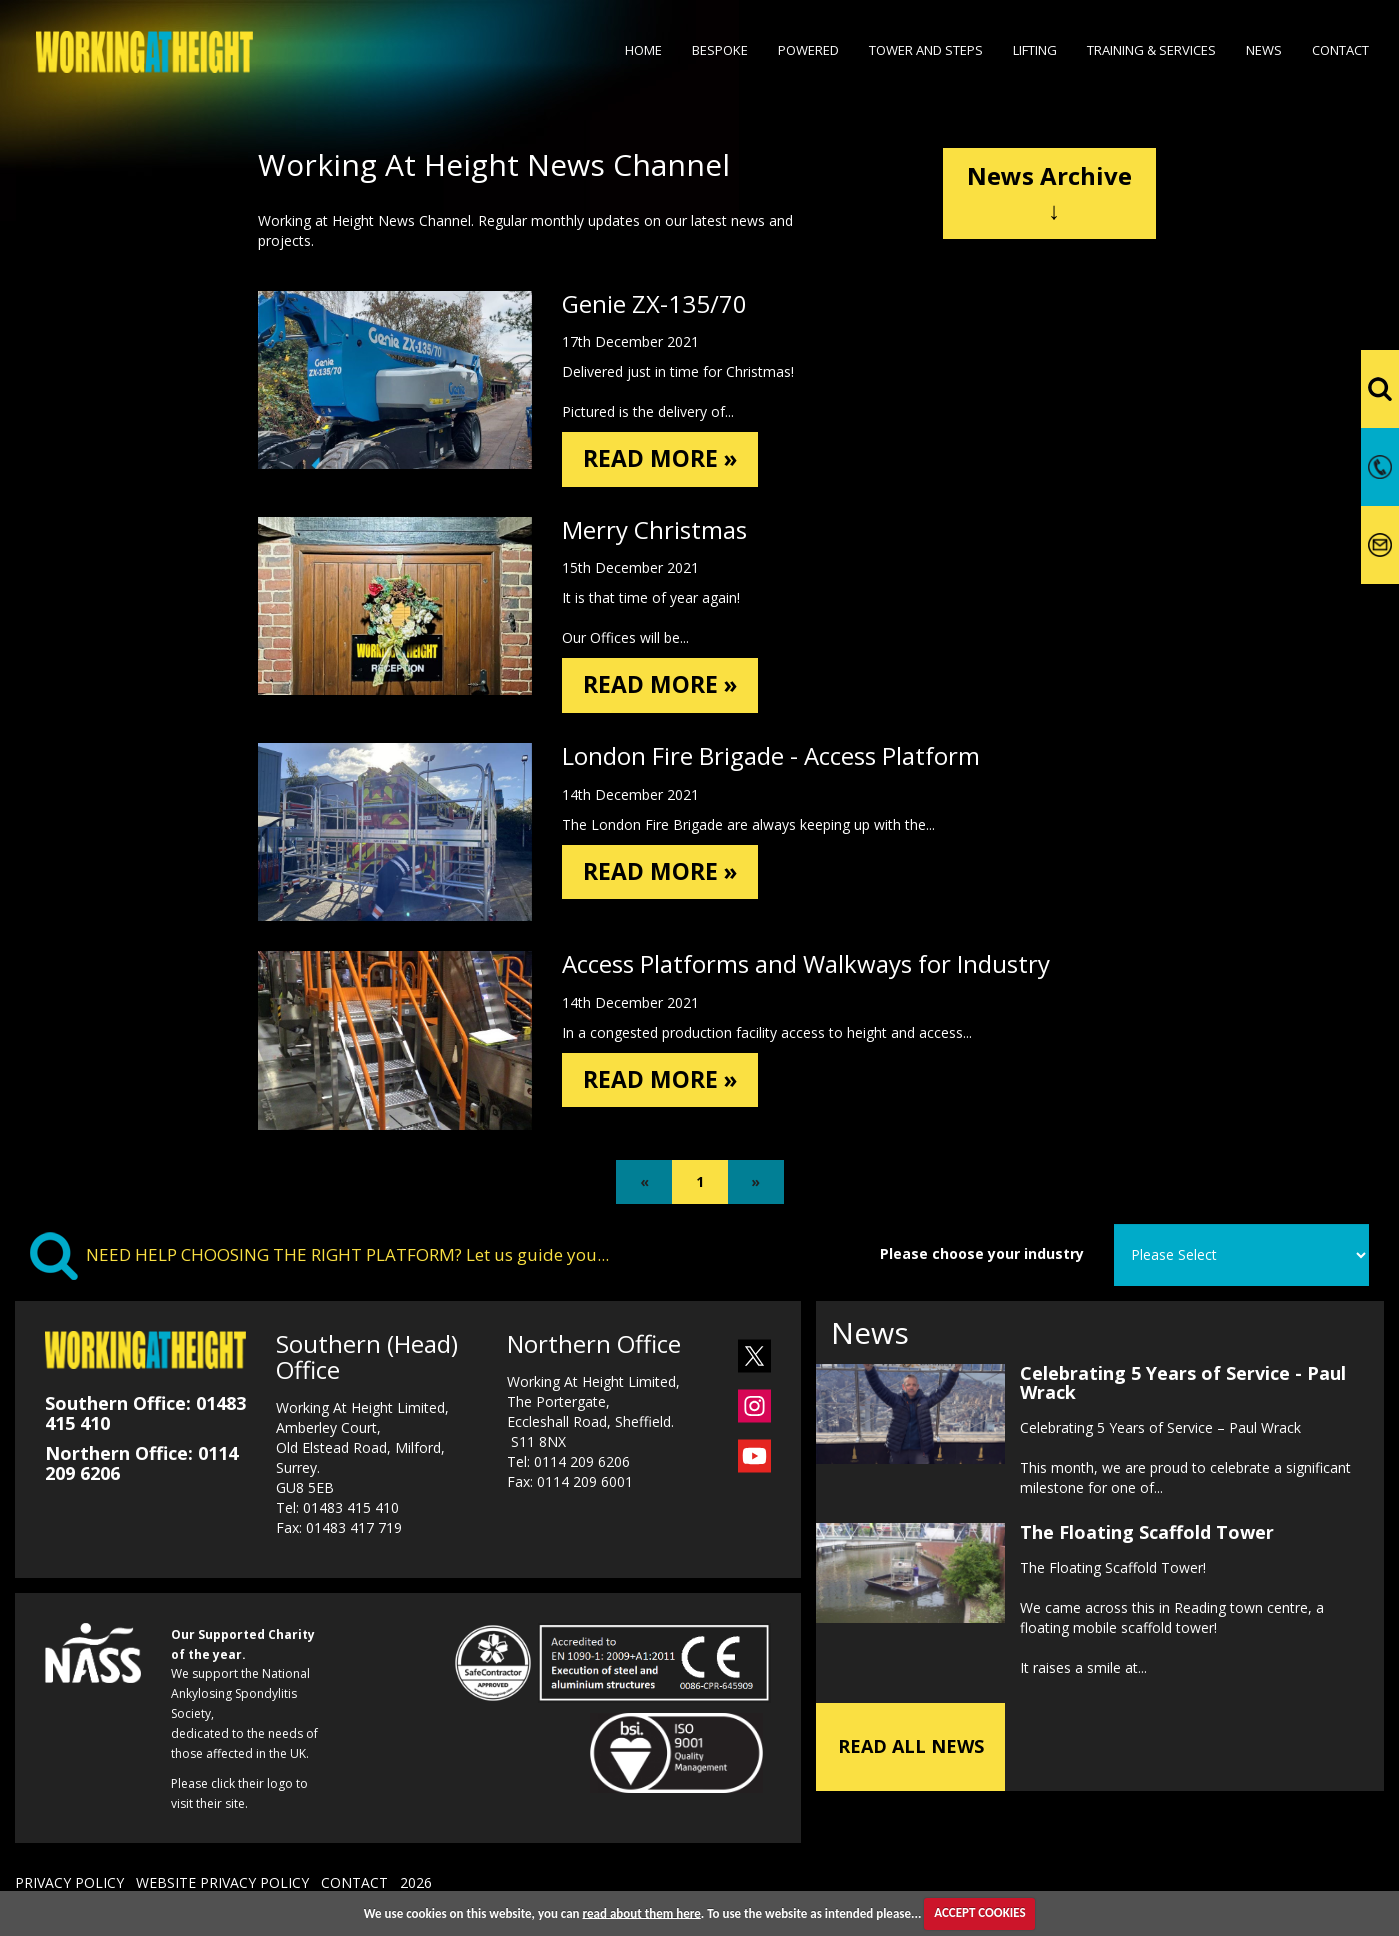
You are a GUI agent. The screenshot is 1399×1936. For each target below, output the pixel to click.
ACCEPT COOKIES (979, 1912)
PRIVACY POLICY (69, 1885)
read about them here (642, 1912)
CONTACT (354, 1885)
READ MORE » (663, 459)
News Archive (1049, 192)
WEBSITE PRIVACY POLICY (222, 1885)
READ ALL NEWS (911, 1749)
